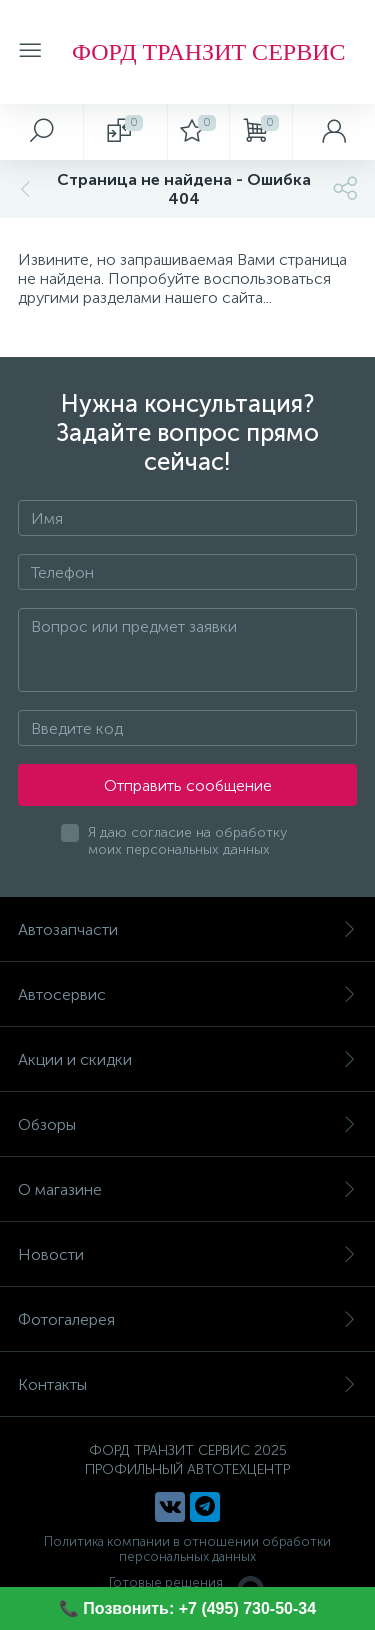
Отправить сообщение (188, 785)
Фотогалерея (187, 1319)
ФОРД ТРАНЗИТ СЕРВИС (208, 52)
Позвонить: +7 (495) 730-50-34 (199, 1608)
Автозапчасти (187, 929)
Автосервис (187, 994)
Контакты (187, 1384)
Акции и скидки (187, 1059)
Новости (187, 1254)
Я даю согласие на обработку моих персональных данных (187, 841)
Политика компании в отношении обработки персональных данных (187, 1549)
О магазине (187, 1189)
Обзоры (187, 1124)
